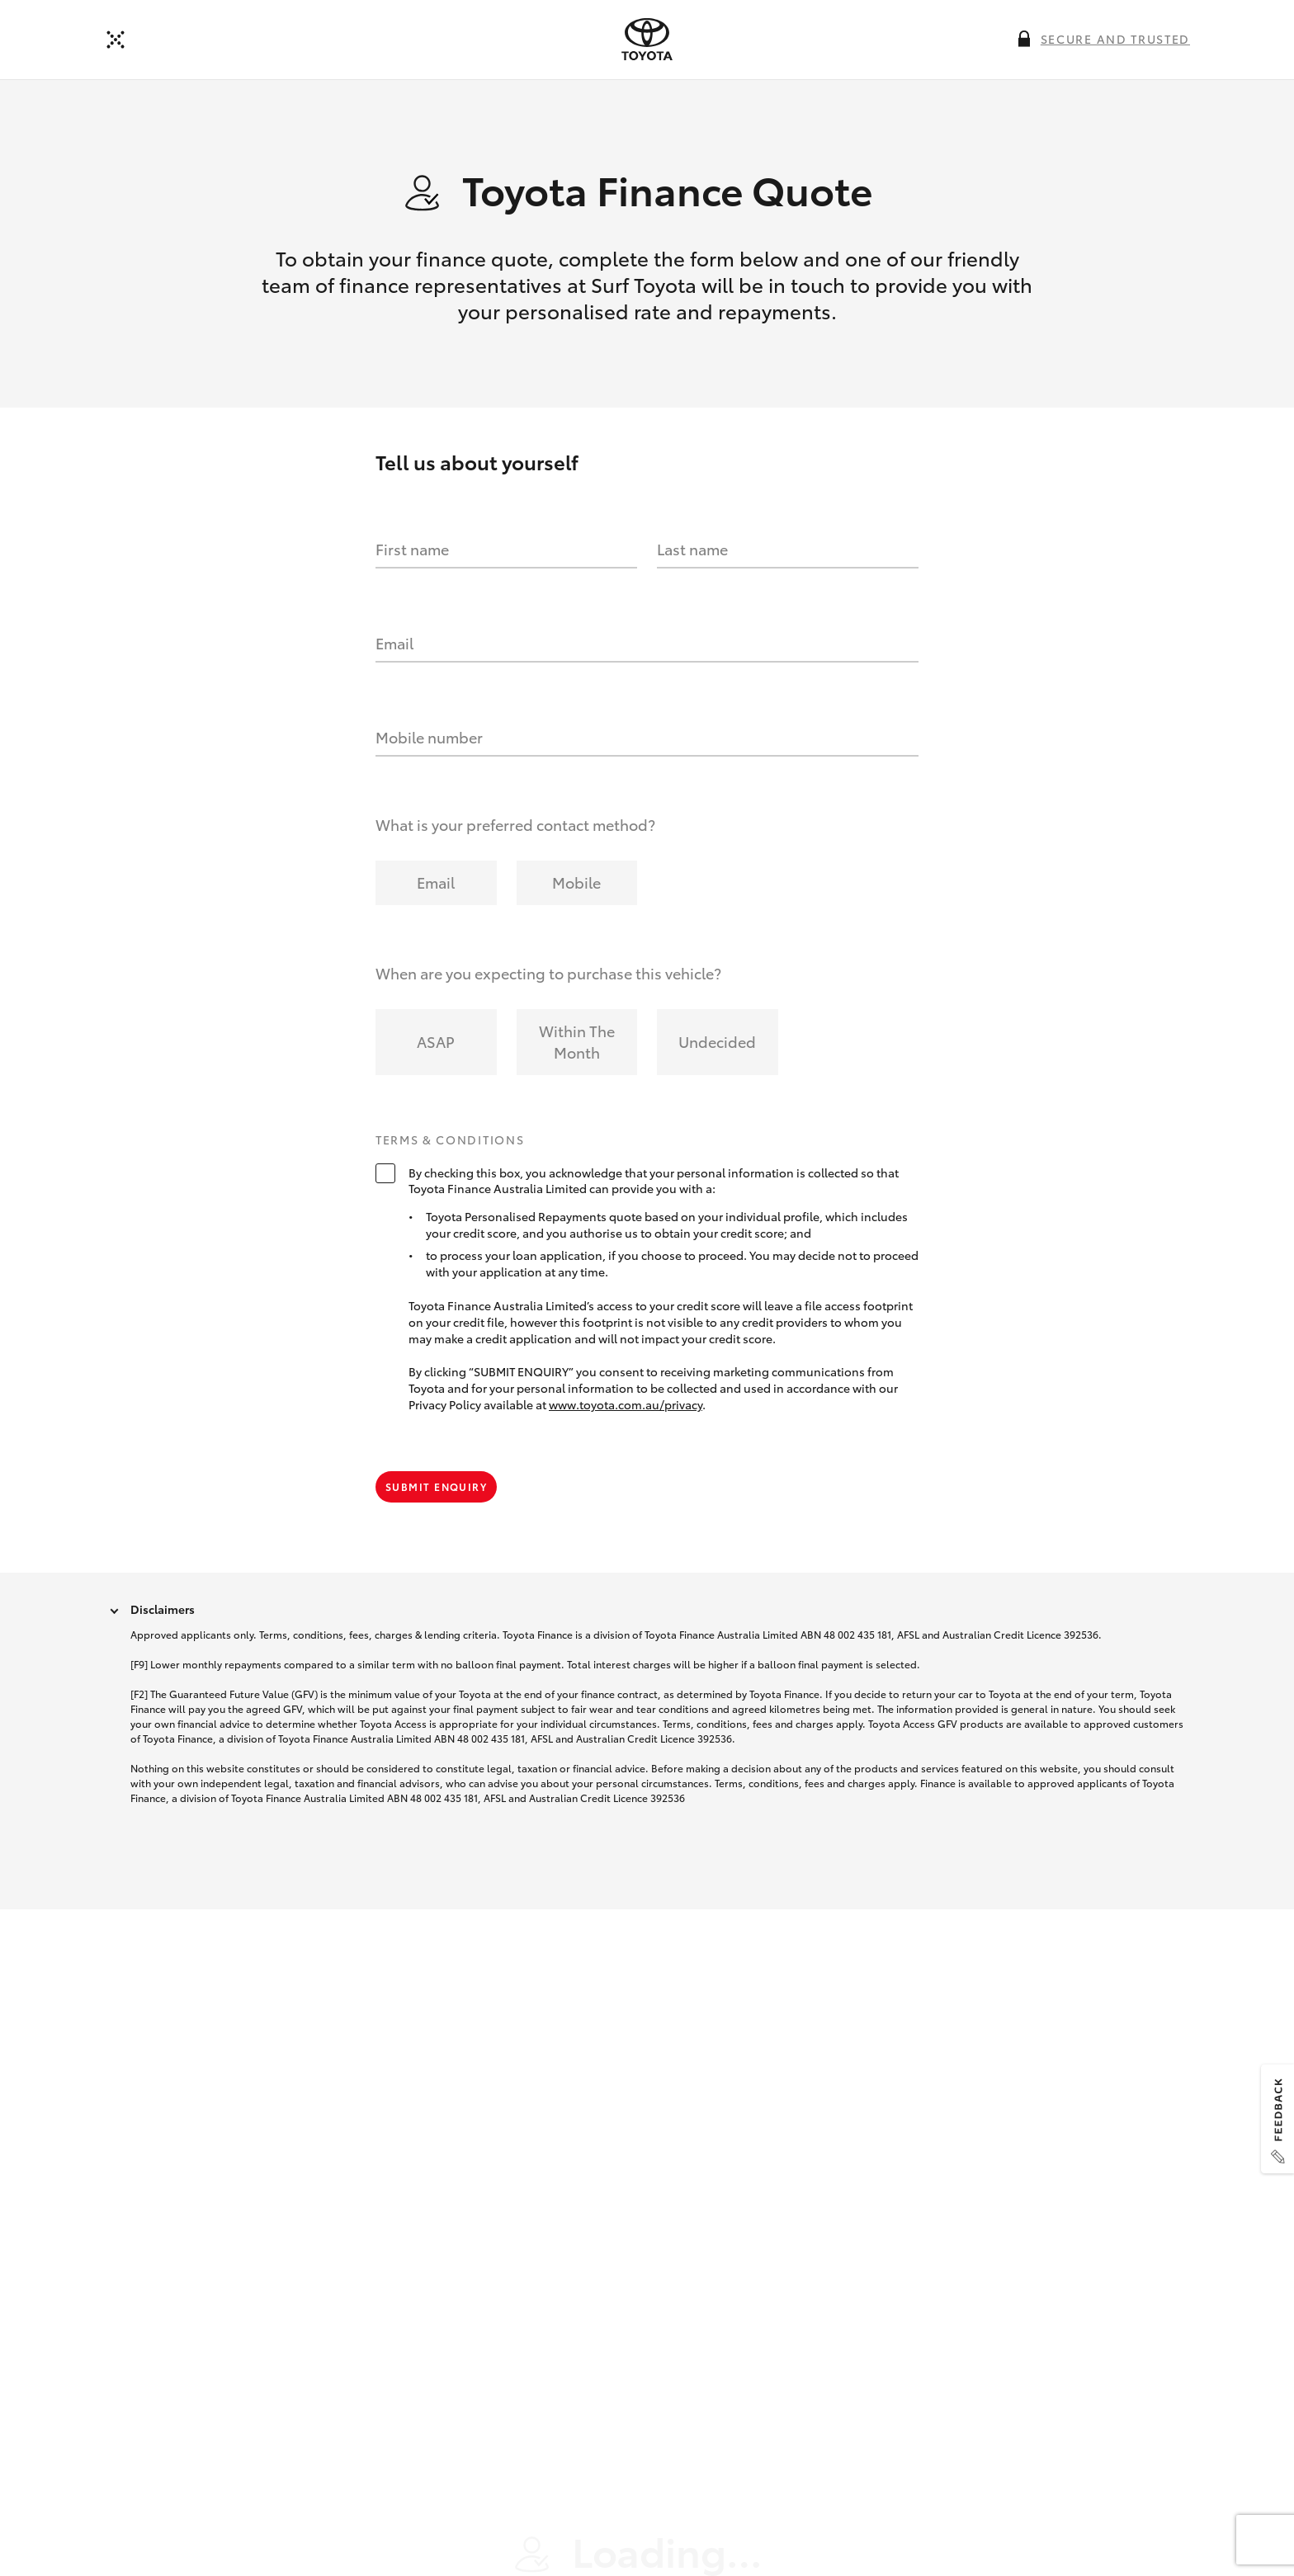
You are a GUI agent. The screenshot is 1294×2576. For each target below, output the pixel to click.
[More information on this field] (1024, 39)
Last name (692, 565)
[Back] (115, 40)
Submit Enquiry (436, 1502)
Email (394, 659)
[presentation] (647, 39)
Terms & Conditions (449, 1156)
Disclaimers (162, 1624)
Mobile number (429, 753)
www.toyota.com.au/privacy (625, 1420)
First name (412, 565)
